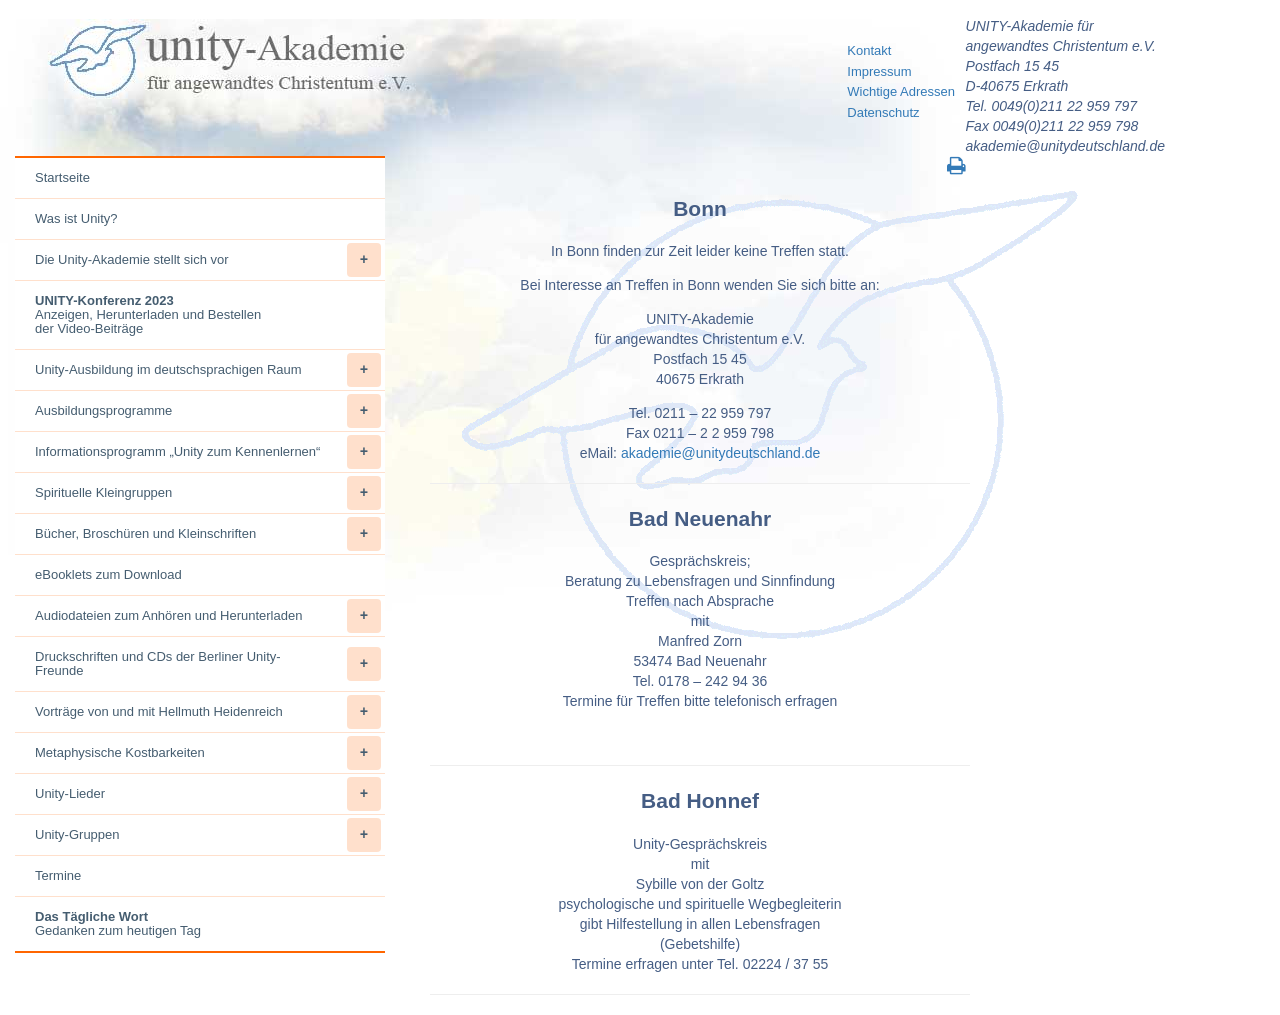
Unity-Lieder (208, 794)
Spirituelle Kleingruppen (208, 493)
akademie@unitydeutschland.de (720, 453)
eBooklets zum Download (108, 574)
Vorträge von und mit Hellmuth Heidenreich (208, 712)
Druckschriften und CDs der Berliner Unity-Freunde (208, 664)
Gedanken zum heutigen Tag (118, 923)
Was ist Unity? (76, 218)
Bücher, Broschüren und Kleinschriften (208, 534)
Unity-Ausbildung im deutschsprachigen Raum (208, 370)
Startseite (62, 177)
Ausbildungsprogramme (208, 411)
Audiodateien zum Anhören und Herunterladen (208, 616)
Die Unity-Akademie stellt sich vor (208, 260)
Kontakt (869, 50)
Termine (58, 875)
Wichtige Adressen (901, 91)
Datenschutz (883, 112)
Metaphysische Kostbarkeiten (208, 753)
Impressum (879, 71)
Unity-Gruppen (208, 835)
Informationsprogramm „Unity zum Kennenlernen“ (208, 452)
